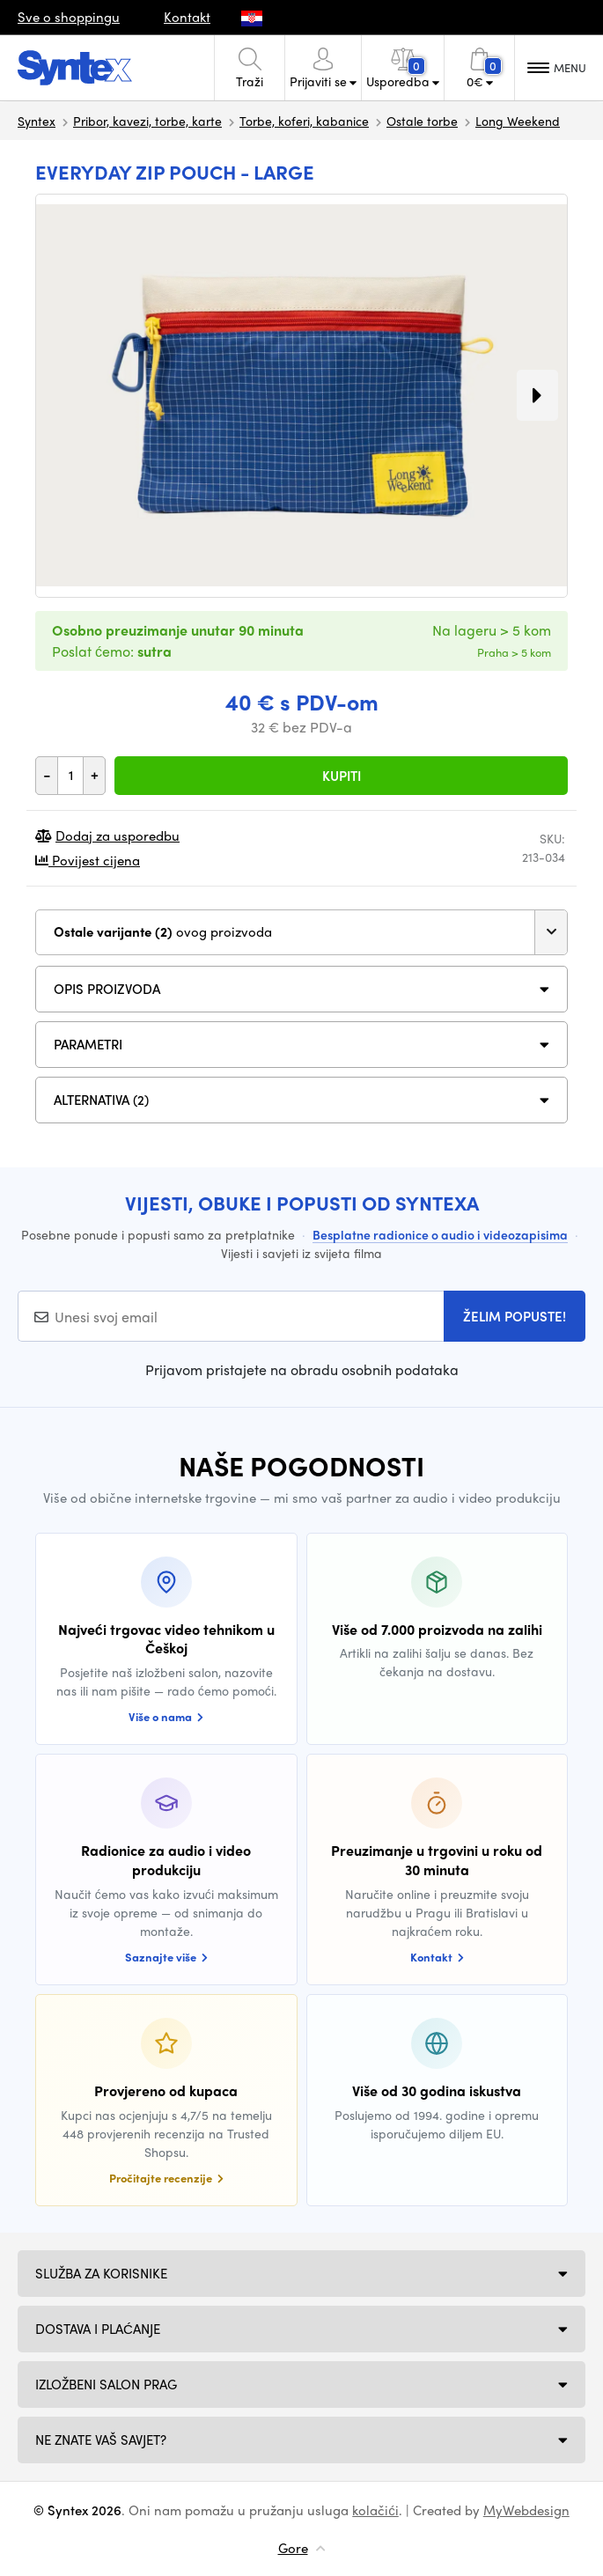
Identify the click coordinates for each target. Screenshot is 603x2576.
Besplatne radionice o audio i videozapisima (440, 1234)
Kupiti (341, 775)
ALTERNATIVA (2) (101, 1099)
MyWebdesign (526, 2510)
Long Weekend (517, 120)
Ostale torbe (422, 120)
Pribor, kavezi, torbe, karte (147, 120)
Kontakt (187, 16)
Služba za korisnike (101, 2273)
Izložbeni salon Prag (106, 2384)
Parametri (88, 1044)
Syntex (36, 120)
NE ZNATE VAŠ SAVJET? (100, 2439)
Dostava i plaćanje (97, 2328)
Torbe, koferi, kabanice (304, 120)
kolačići (375, 2510)
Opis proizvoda (107, 988)
